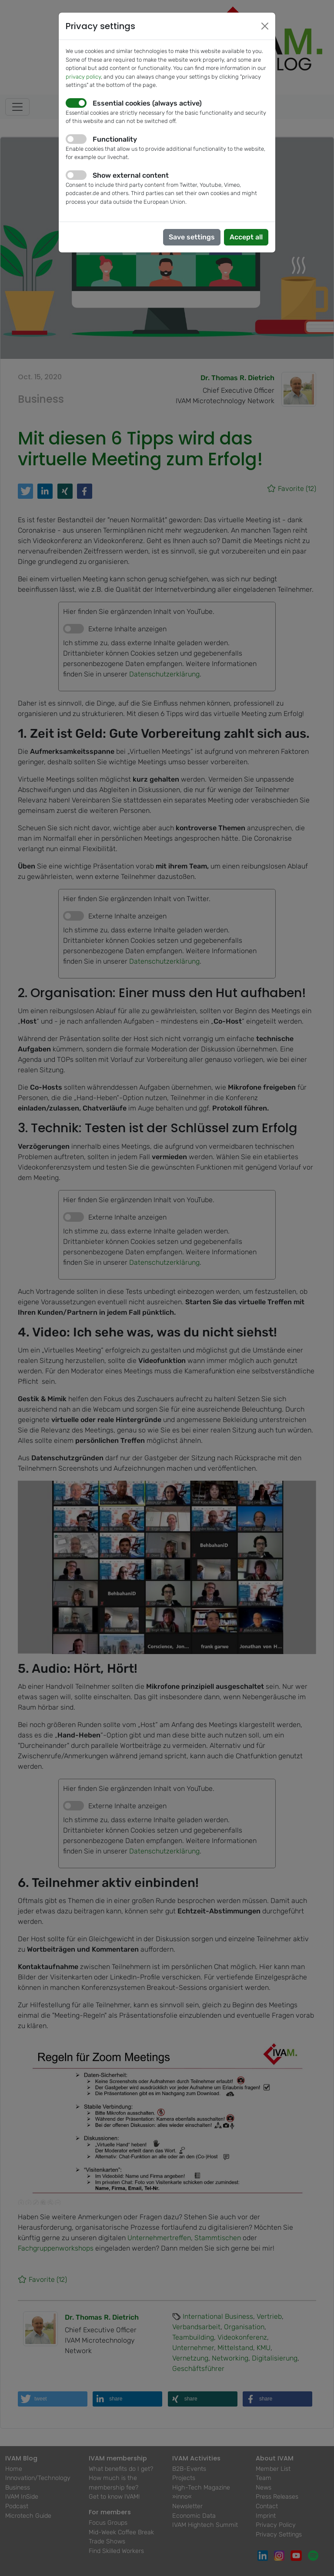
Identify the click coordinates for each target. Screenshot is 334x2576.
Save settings (192, 237)
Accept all (246, 237)
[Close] (265, 26)
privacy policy (83, 76)
